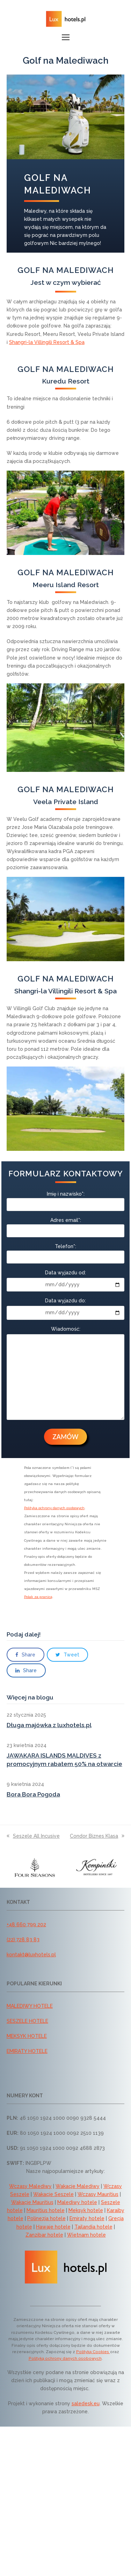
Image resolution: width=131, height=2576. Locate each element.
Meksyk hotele (85, 2210)
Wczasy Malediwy (30, 2186)
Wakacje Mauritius (32, 2202)
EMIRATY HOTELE (27, 2051)
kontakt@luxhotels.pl (31, 1954)
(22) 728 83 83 (23, 1939)
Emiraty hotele (87, 2218)
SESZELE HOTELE (27, 2021)
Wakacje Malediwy (78, 2186)
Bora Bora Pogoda (33, 1794)
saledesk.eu (86, 2403)
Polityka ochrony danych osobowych (54, 1508)
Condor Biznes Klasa (97, 1836)
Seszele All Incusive (33, 1836)
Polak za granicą (38, 1597)
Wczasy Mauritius (98, 2194)
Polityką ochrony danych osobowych (65, 2358)
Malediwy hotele (77, 2202)
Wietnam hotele (86, 2235)
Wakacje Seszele (53, 2194)
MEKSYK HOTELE (27, 2036)
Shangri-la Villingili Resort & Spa (47, 342)
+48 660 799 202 (26, 1924)
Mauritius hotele (46, 2210)
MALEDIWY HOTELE (30, 2006)
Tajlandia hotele (93, 2227)
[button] (66, 37)
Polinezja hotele (46, 2218)
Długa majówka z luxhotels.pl (49, 1725)
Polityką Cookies (93, 2351)
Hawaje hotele (53, 2227)
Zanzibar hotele (44, 2235)
